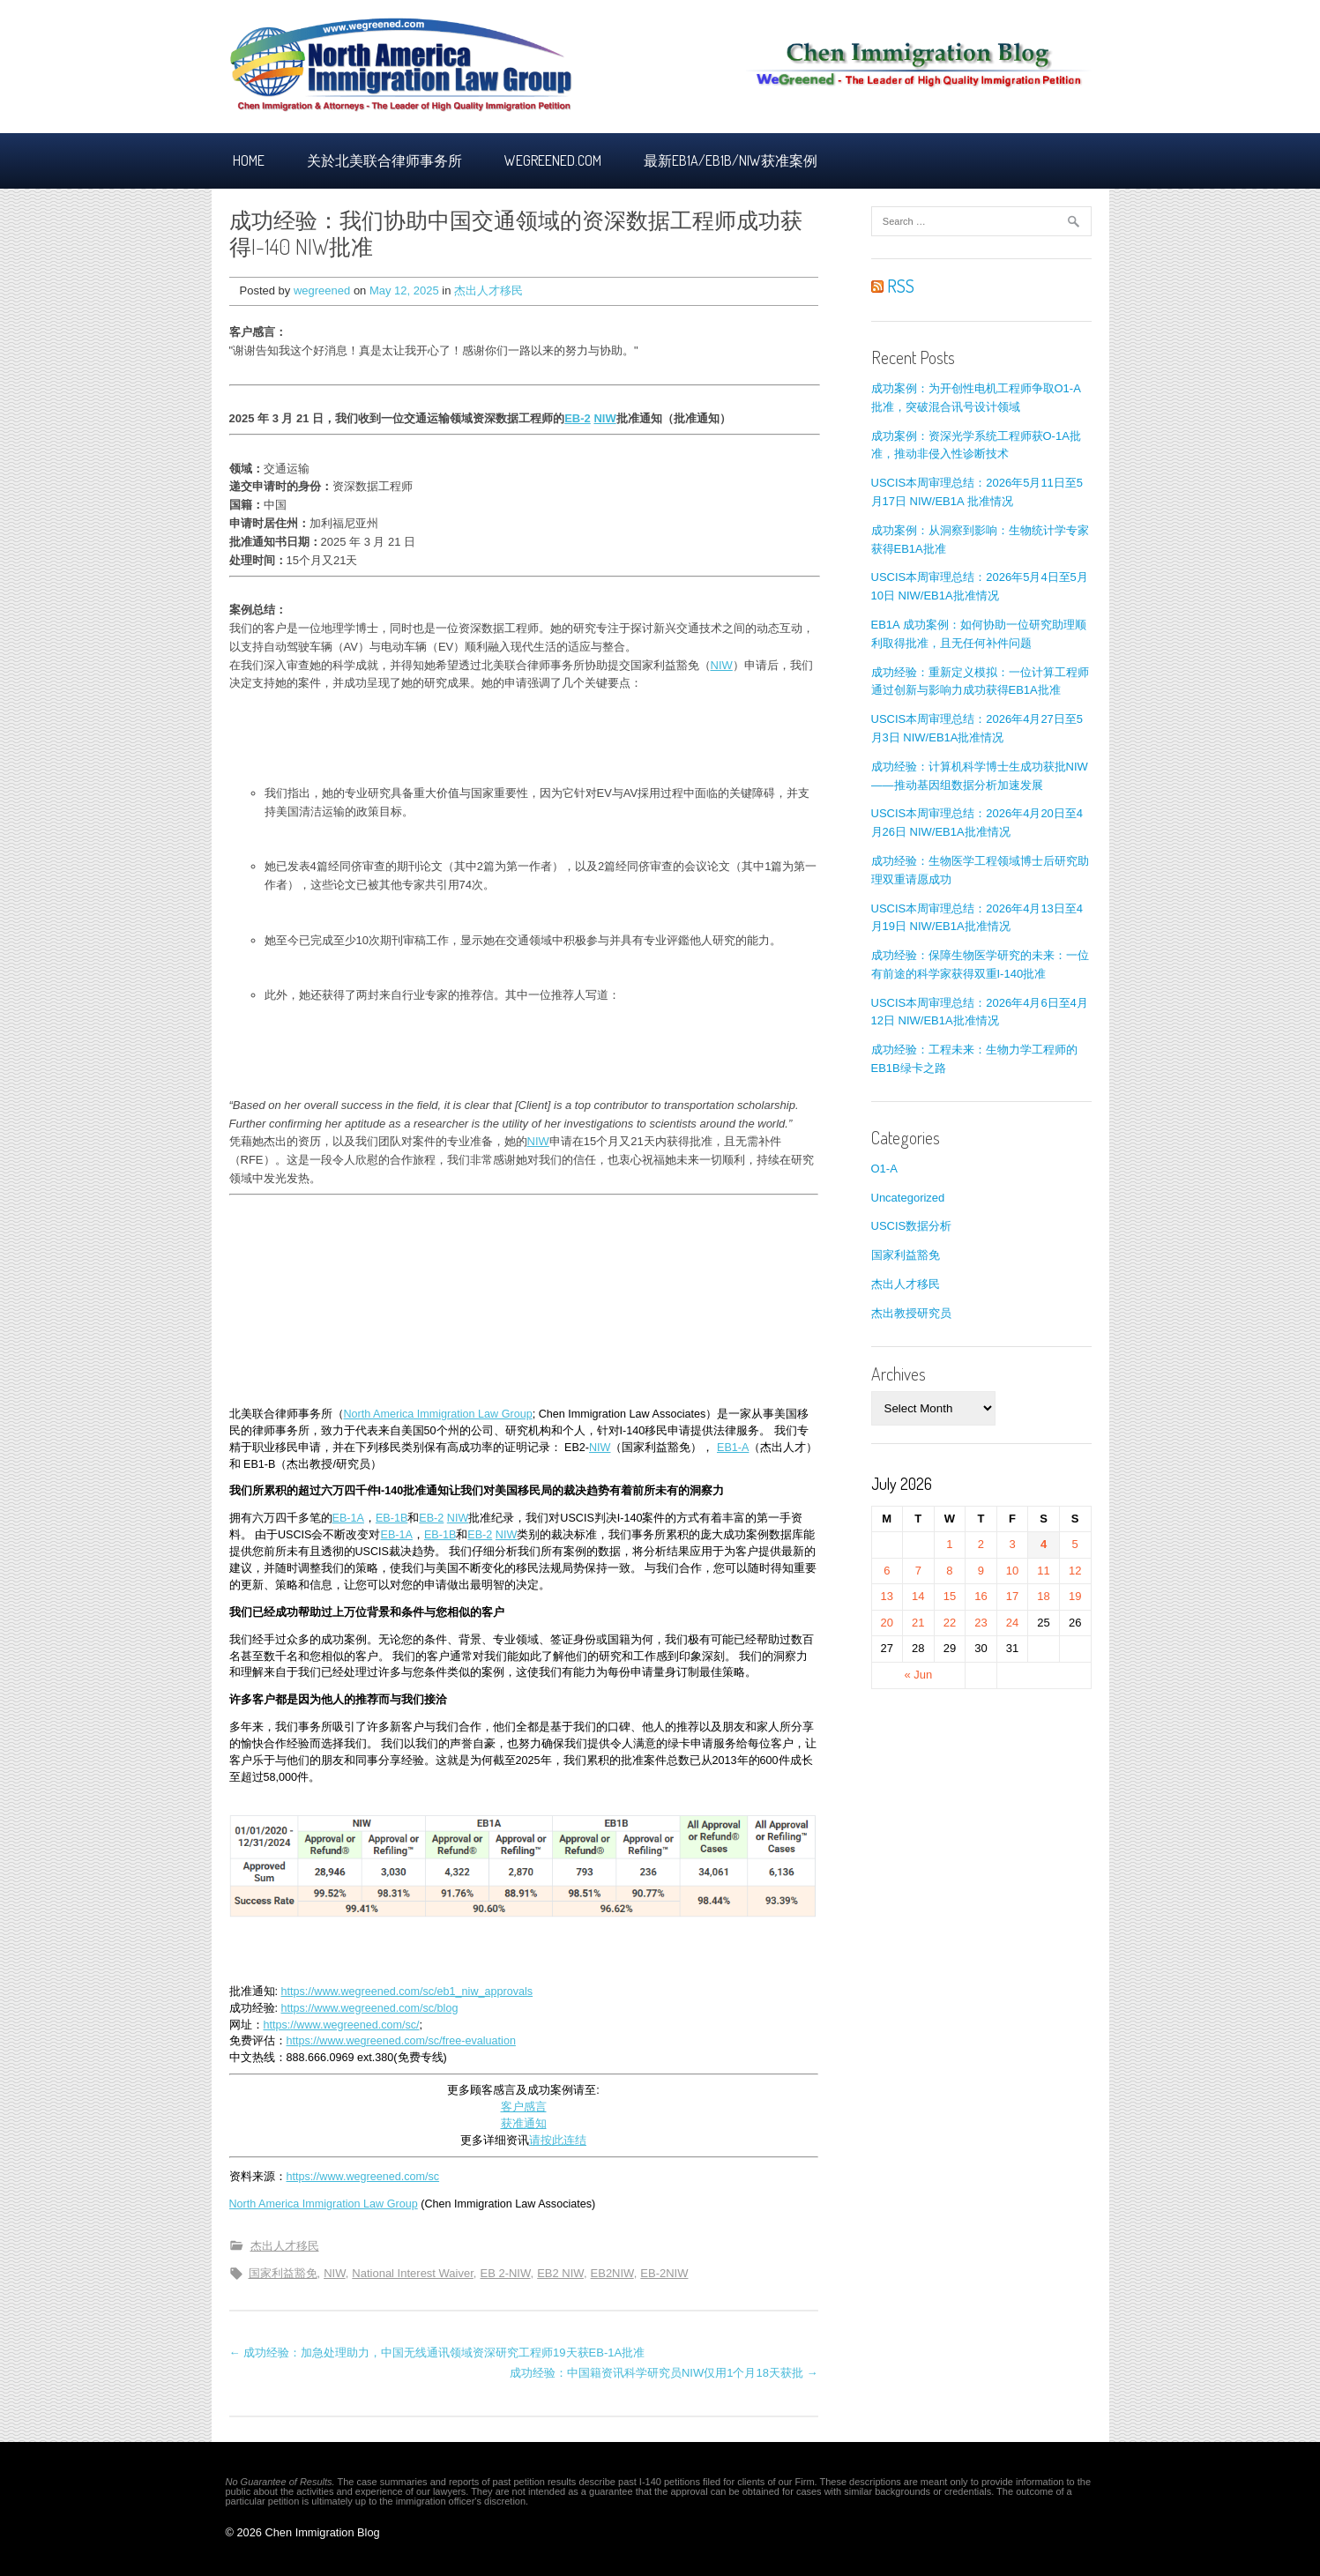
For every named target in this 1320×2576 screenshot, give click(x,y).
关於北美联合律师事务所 (384, 160)
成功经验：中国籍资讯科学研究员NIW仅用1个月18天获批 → (664, 2372)
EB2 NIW (560, 2273)
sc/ (413, 2025)
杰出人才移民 (488, 290)
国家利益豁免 (283, 2273)
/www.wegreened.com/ (350, 2025)
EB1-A (733, 1447)
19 (1075, 1596)
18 (1043, 1596)
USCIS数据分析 (911, 1225)
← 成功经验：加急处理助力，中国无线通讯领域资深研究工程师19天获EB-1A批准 (437, 2352)
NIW (604, 418)
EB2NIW (612, 2273)
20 (887, 1622)
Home (249, 160)
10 (1012, 1570)
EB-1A (348, 1518)
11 (1043, 1570)
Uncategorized (908, 1197)
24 (1012, 1622)
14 (918, 1596)
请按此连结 (557, 2140)
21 (918, 1622)
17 (1012, 1596)
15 (949, 1596)
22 (949, 1622)
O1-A (884, 1168)
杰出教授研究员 (911, 1313)
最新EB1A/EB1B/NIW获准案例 (730, 160)
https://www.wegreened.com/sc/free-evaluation (401, 2041)
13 (887, 1596)
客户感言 (524, 2107)
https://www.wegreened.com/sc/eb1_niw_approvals (407, 1991)
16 (980, 1596)
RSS (892, 285)
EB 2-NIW (505, 2273)
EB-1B (391, 1518)
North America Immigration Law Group (438, 1414)
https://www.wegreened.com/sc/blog (370, 2008)
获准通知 (524, 2124)
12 (1075, 1570)
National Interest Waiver (413, 2273)
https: (277, 2025)
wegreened (322, 290)
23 (980, 1622)
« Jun (918, 1674)
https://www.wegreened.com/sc (363, 2176)
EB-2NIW (664, 2273)
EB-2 (577, 418)
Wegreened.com (552, 160)
